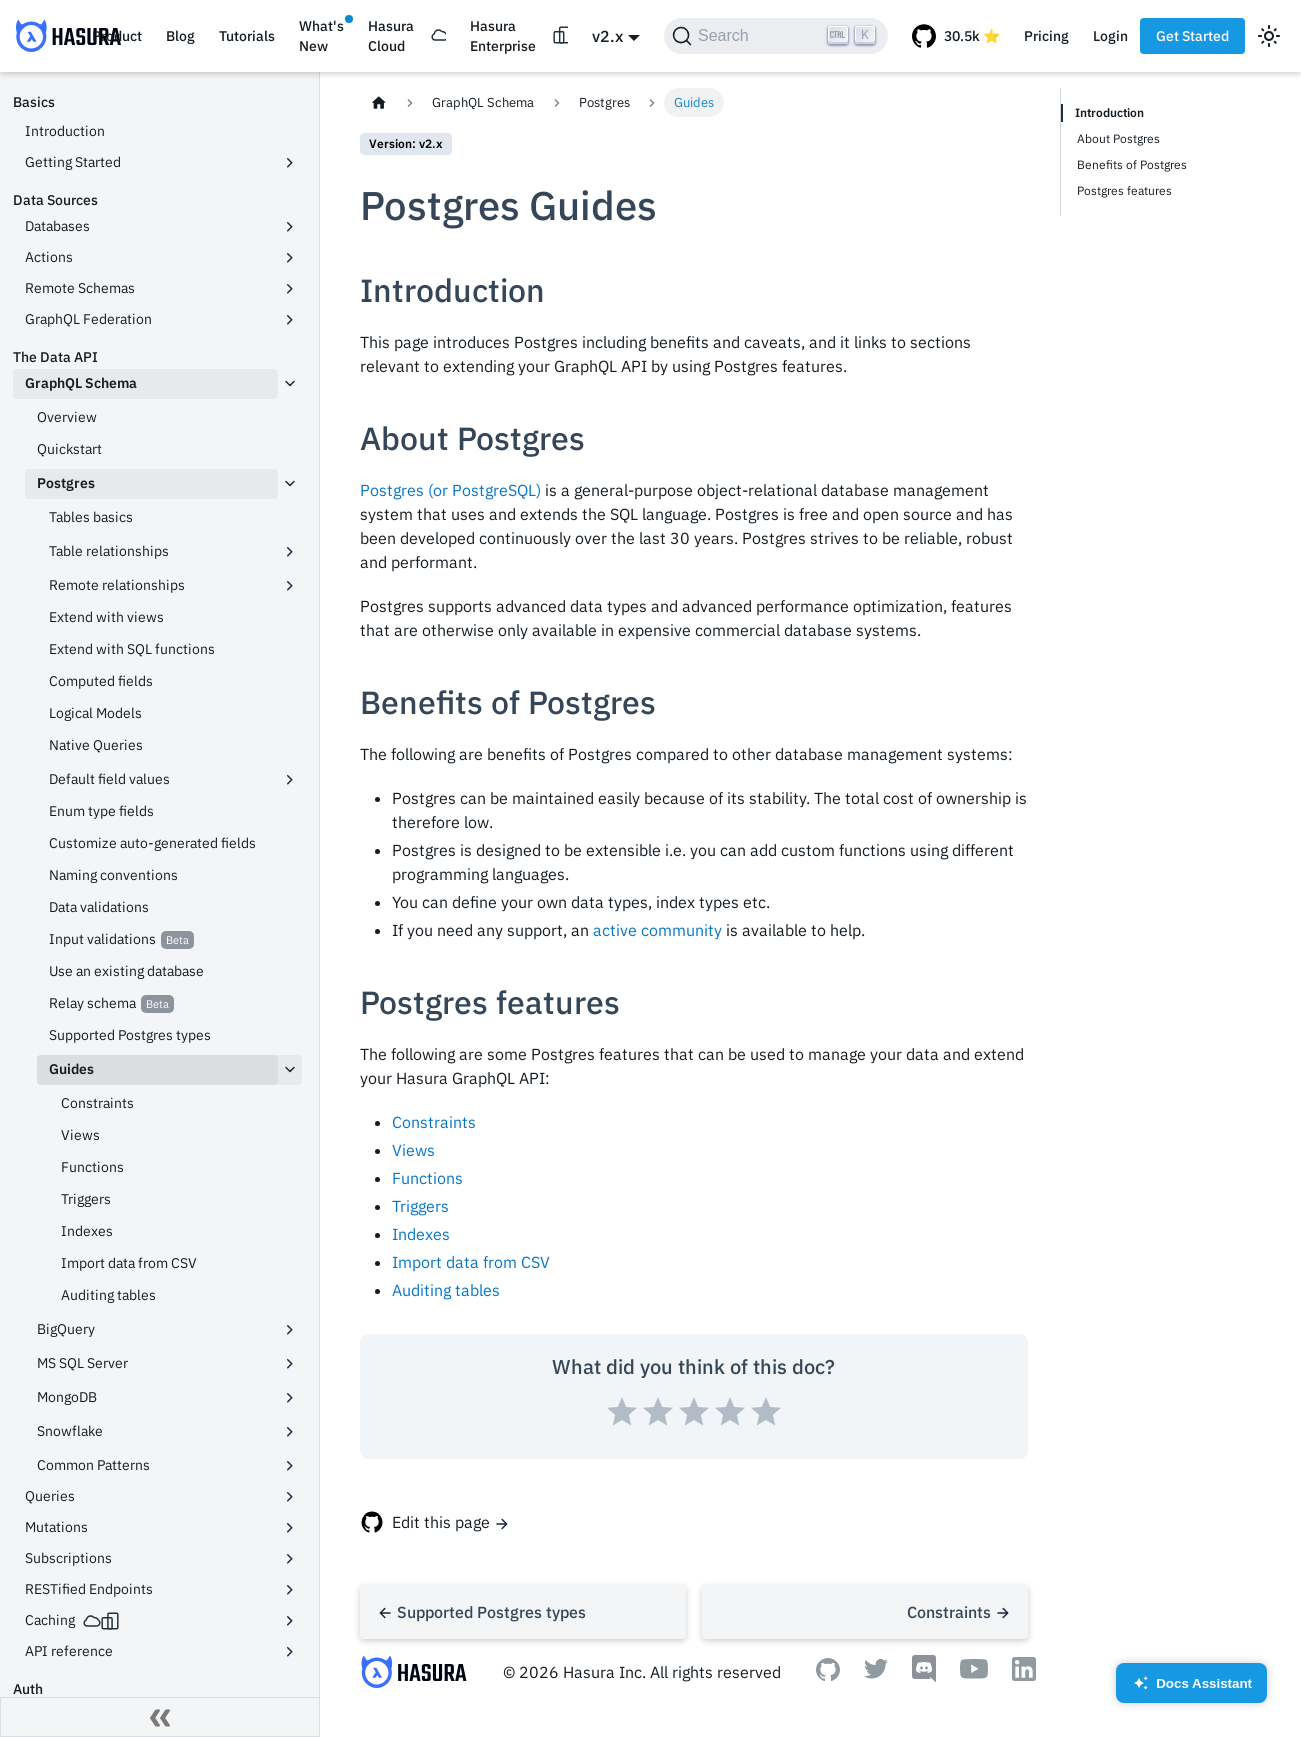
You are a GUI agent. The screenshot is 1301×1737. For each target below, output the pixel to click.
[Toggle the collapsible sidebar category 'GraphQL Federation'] (290, 320)
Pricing (1046, 36)
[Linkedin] (1024, 1675)
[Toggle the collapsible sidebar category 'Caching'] (290, 1621)
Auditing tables (446, 1290)
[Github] (828, 1675)
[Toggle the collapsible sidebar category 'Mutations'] (290, 1528)
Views (413, 1150)
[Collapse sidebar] (160, 1717)
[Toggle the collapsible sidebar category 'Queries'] (290, 1497)
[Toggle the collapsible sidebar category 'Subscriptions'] (290, 1559)
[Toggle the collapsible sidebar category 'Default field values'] (290, 780)
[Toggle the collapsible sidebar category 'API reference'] (290, 1652)
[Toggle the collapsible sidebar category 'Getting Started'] (290, 163)
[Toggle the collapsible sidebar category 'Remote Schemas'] (290, 289)
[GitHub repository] (956, 36)
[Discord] (924, 1677)
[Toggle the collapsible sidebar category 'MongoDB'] (290, 1398)
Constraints (434, 1122)
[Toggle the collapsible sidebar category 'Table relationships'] (290, 552)
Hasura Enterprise (503, 36)
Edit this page (441, 1522)
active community (657, 930)
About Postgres (1118, 138)
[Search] (776, 36)
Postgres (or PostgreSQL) (450, 490)
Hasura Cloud (391, 36)
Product (117, 36)
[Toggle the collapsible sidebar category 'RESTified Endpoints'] (290, 1590)
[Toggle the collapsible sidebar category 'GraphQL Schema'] (290, 384)
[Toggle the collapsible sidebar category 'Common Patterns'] (290, 1466)
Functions (427, 1178)
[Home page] (379, 102)
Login (1110, 36)
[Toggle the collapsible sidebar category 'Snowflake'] (290, 1432)
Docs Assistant (1191, 1689)
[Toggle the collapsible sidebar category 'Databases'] (290, 227)
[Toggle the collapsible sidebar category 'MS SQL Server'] (290, 1364)
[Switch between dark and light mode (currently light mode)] (1269, 36)
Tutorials (247, 36)
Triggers (420, 1206)
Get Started (1192, 36)
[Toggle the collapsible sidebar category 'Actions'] (290, 258)
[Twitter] (876, 1673)
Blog (180, 36)
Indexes (421, 1234)
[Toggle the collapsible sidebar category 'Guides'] (290, 1070)
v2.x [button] (607, 36)
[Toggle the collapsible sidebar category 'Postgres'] (290, 484)
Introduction (1109, 112)
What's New (321, 36)
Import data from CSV (471, 1262)
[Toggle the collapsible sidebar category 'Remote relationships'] (290, 586)
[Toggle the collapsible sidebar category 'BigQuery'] (290, 1330)
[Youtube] (974, 1673)
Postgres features (1124, 190)
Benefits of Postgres (1132, 164)
